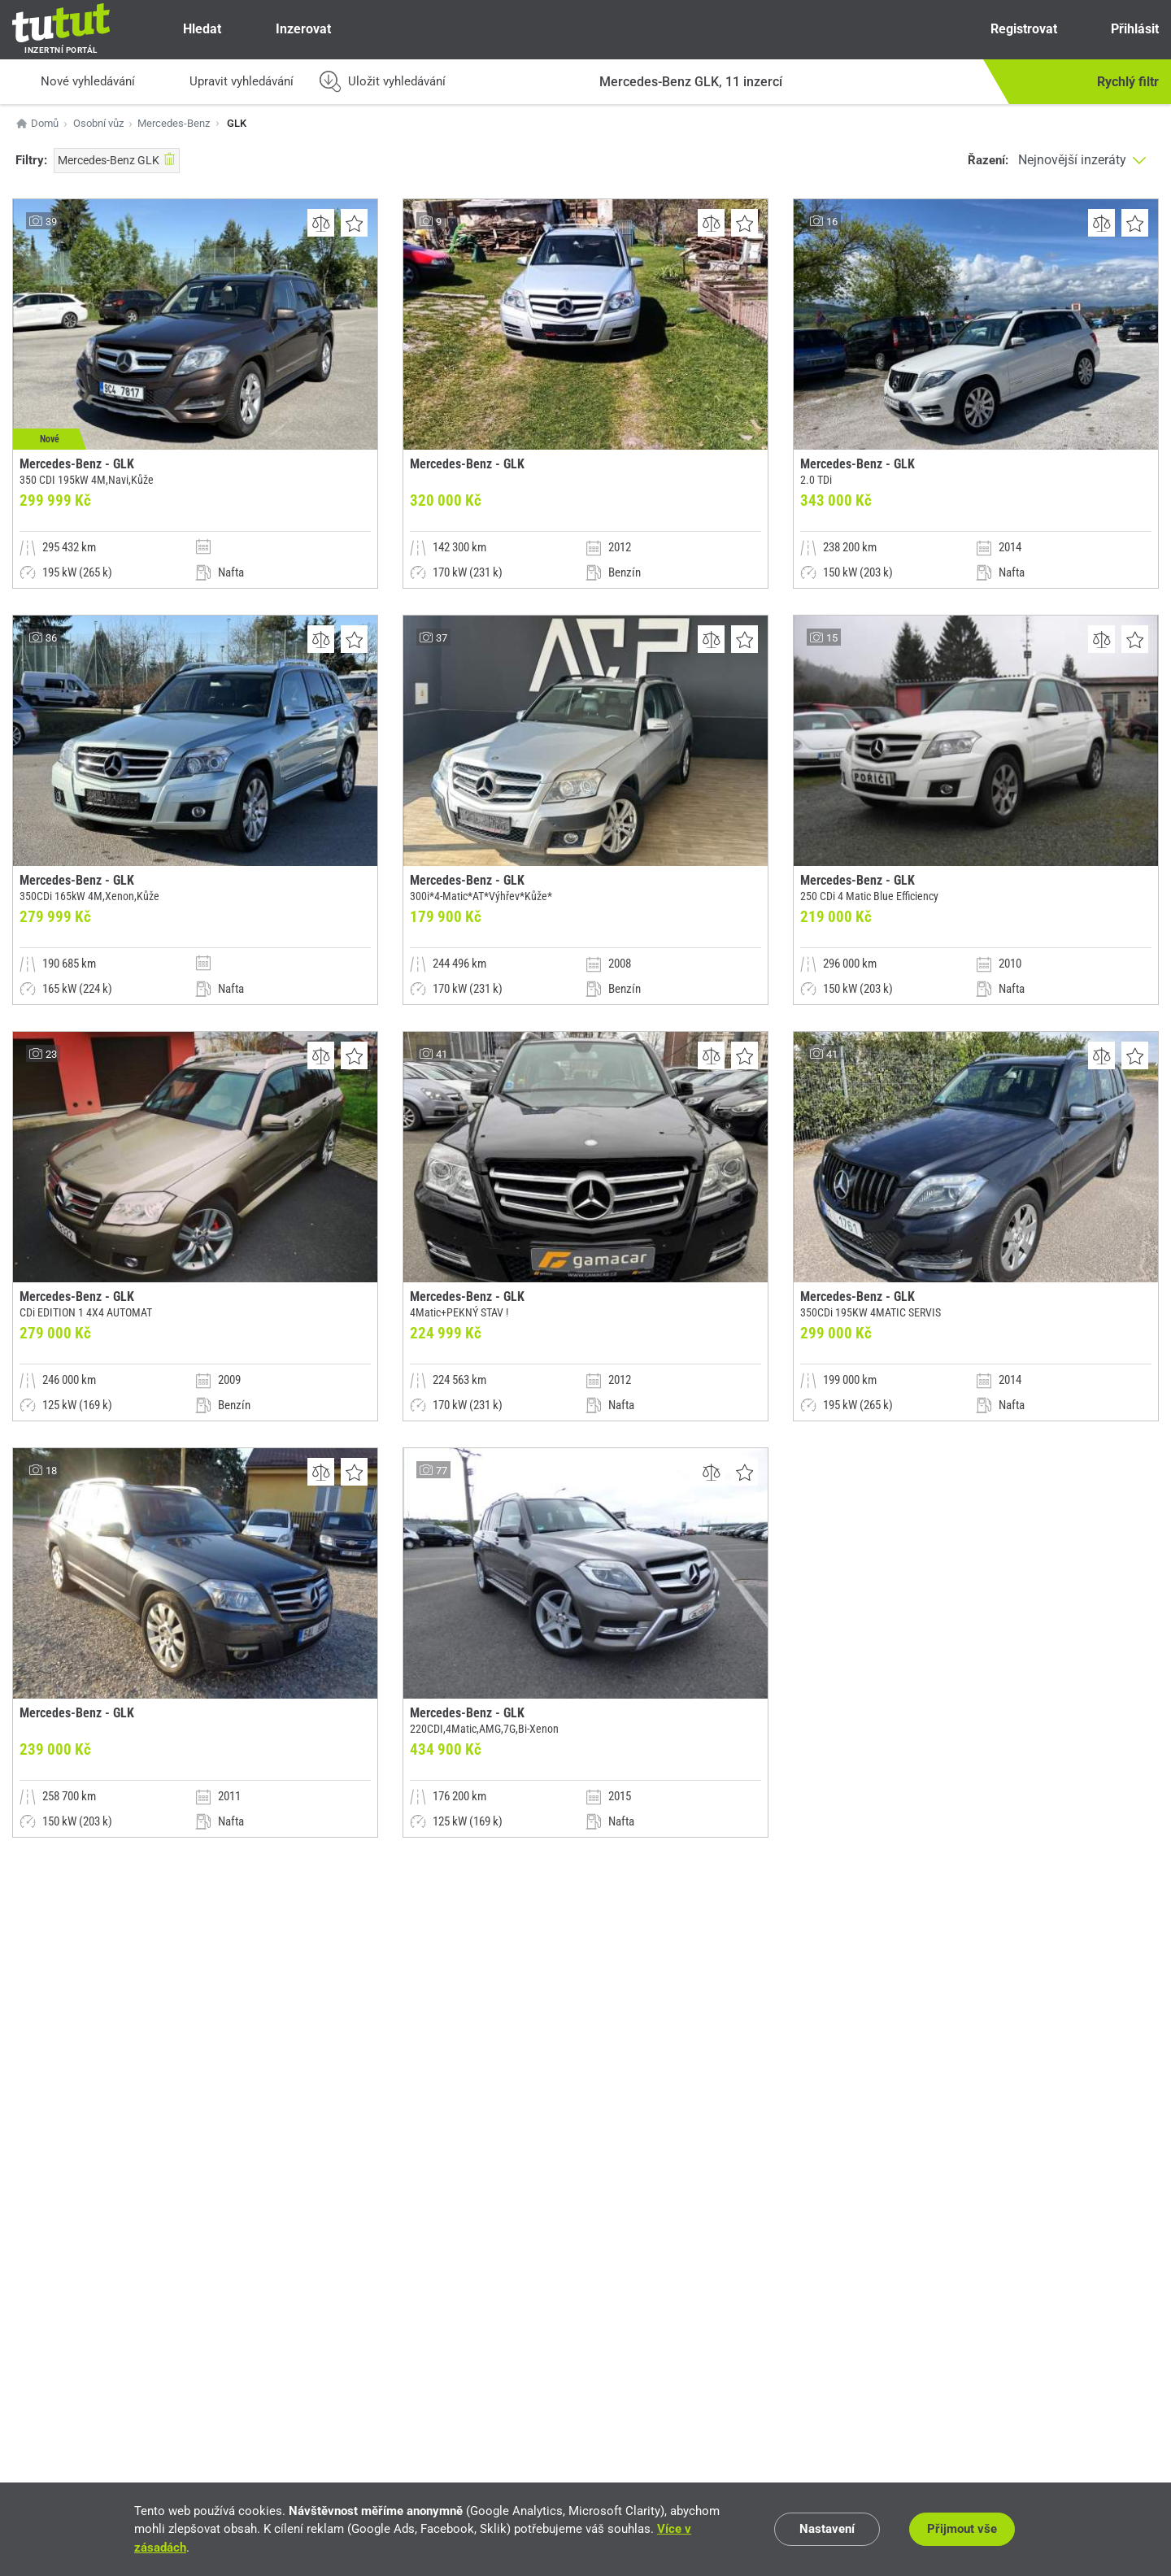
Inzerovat (288, 29)
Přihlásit (1121, 29)
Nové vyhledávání (73, 82)
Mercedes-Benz (173, 123)
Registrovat (1009, 29)
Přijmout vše (962, 2529)
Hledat (188, 29)
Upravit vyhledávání (227, 82)
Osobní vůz (98, 123)
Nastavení (827, 2529)
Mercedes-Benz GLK (117, 159)
